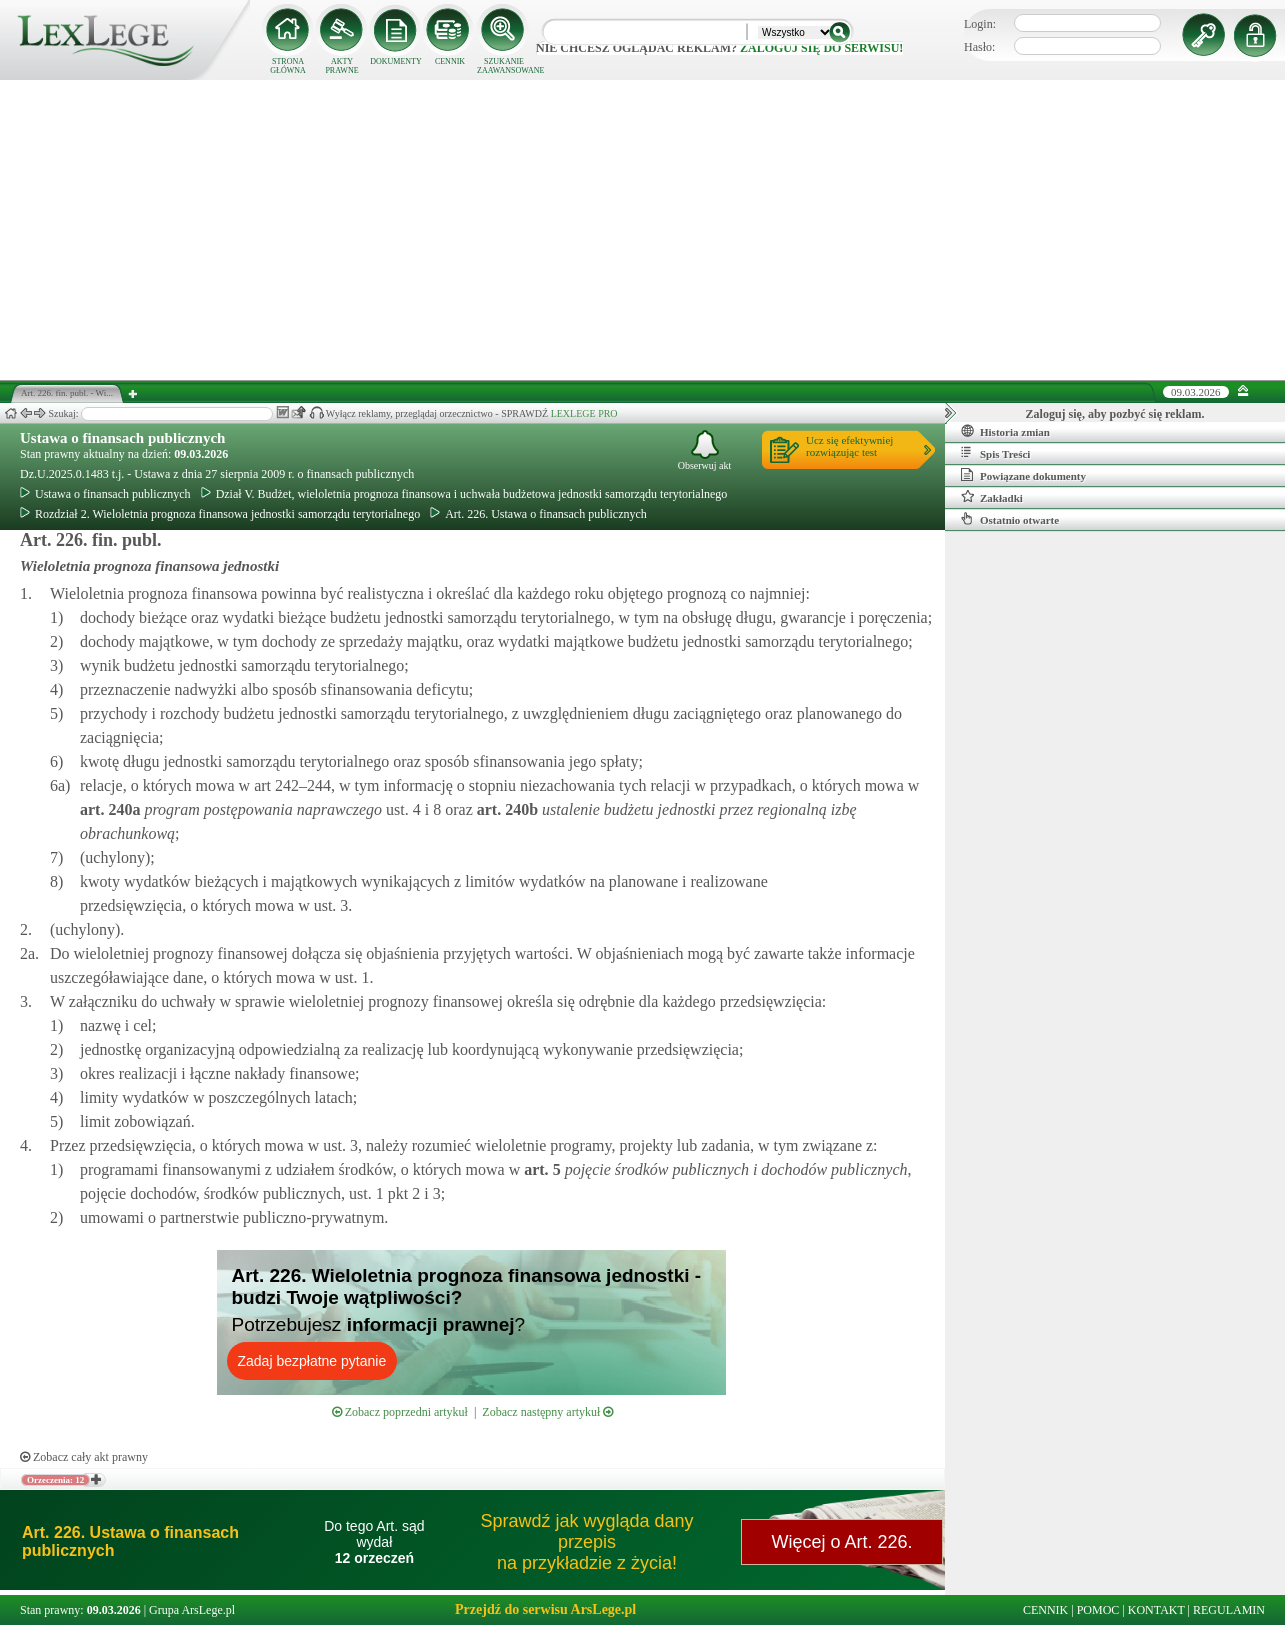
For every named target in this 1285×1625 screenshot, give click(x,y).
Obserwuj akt (705, 450)
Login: (980, 24)
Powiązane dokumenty (1023, 475)
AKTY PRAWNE (341, 66)
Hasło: (979, 47)
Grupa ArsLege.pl (192, 1610)
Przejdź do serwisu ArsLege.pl (545, 1609)
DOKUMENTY (396, 61)
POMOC (1098, 1610)
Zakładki (992, 497)
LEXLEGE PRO (584, 413)
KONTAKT (1156, 1610)
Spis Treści (995, 453)
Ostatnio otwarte (1010, 519)
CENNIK (450, 61)
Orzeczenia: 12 (55, 1480)
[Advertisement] (643, 230)
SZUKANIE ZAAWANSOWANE (504, 66)
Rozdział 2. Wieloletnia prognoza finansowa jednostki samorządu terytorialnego (220, 514)
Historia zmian (1005, 431)
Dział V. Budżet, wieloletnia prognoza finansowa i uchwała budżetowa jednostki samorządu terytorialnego (464, 494)
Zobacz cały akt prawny (84, 1457)
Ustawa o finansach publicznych (122, 438)
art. (110, 809)
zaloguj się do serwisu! (821, 48)
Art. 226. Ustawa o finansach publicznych (538, 514)
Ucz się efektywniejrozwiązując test (849, 446)
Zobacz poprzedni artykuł (400, 1412)
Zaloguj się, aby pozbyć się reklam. (1115, 414)
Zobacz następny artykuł (547, 1412)
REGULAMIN (1229, 1610)
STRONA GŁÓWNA (288, 66)
